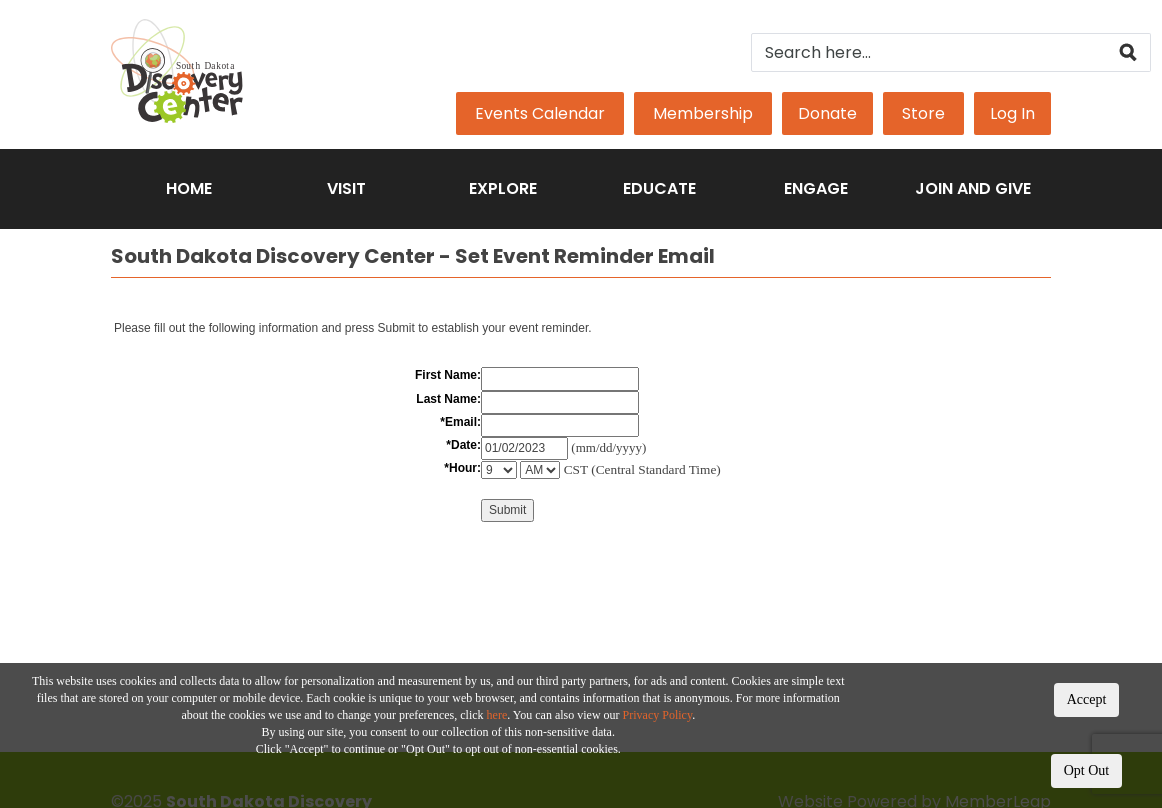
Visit (346, 188)
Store (923, 113)
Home (189, 188)
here (497, 715)
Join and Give (973, 188)
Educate (659, 188)
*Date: (463, 445)
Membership (703, 113)
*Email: (460, 422)
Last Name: (448, 399)
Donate (827, 113)
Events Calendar (540, 113)
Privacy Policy (658, 715)
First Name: (448, 375)
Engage (816, 188)
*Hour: (462, 468)
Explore (503, 188)
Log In (1012, 113)
